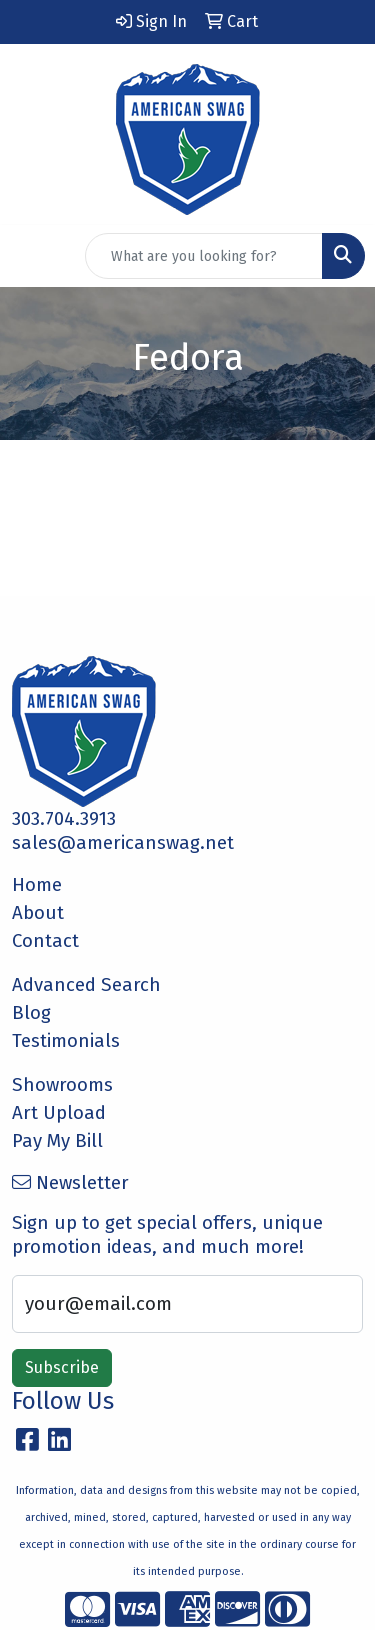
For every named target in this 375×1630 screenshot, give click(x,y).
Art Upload (59, 1113)
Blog (31, 1013)
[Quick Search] (204, 256)
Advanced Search (86, 985)
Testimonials (66, 1041)
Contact (45, 941)
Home (37, 885)
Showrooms (62, 1085)
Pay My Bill (57, 1141)
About (38, 913)
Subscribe (62, 1367)
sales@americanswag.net (123, 843)
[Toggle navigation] (31, 256)
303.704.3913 (64, 819)
